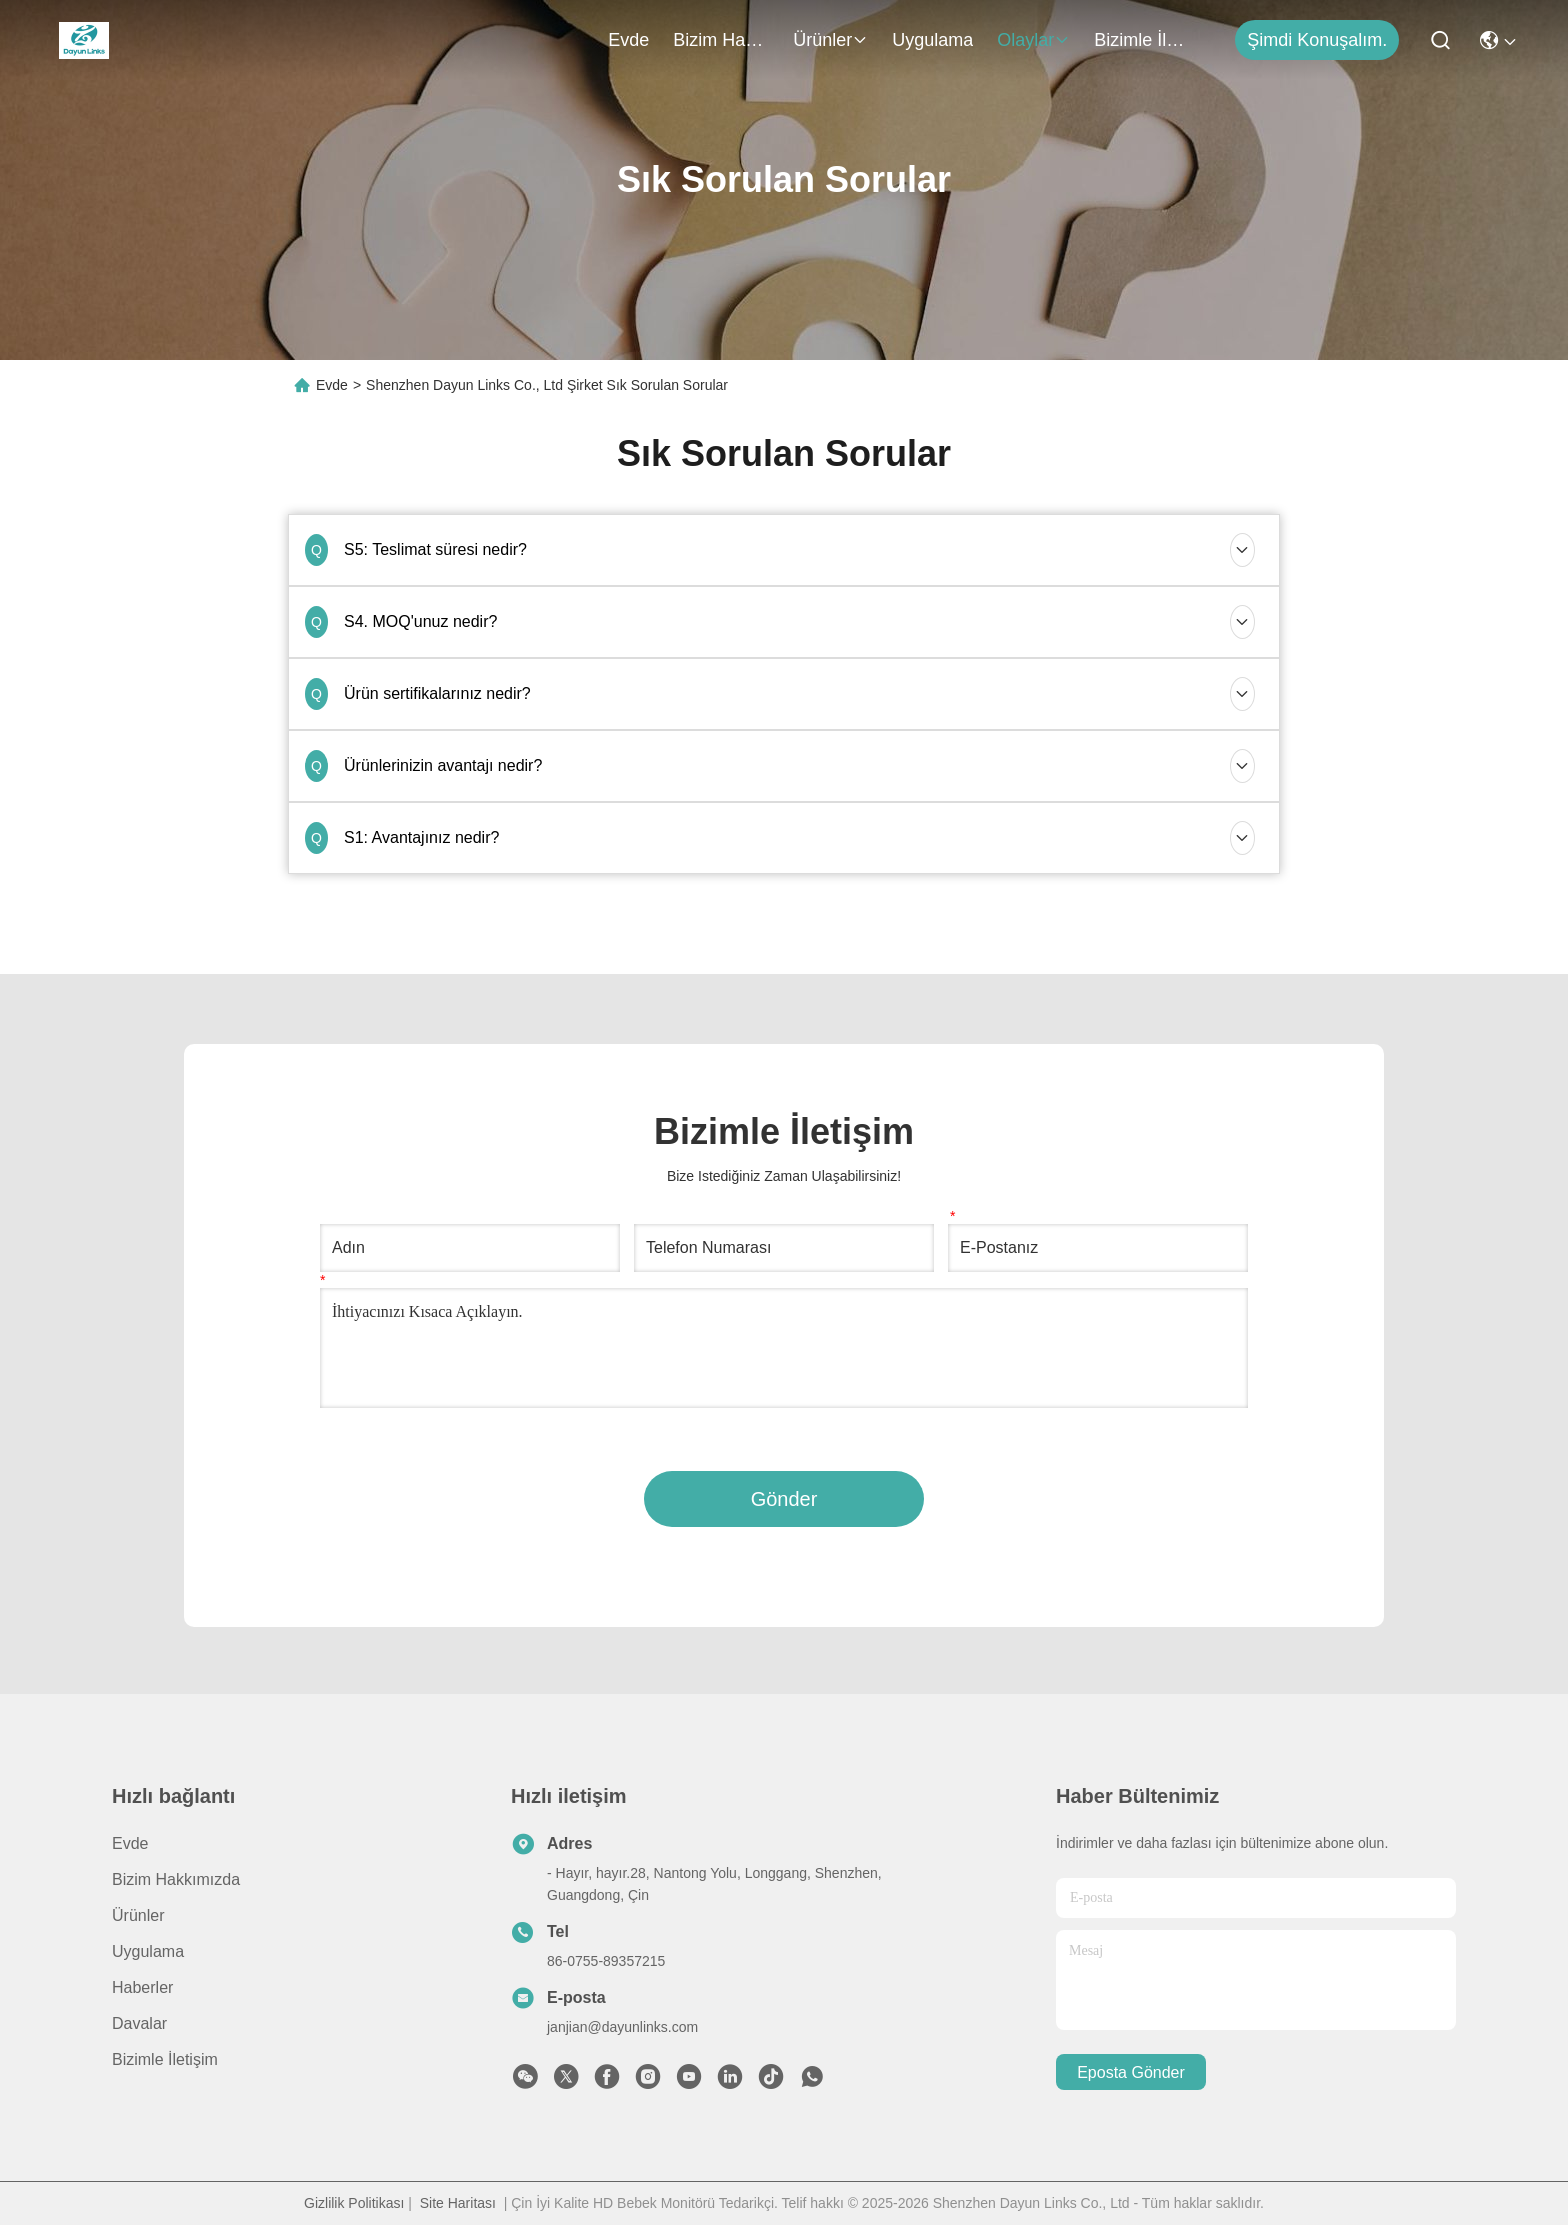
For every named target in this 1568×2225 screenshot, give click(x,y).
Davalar (139, 2023)
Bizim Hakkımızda (721, 40)
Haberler (142, 1987)
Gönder (784, 1499)
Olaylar (1033, 40)
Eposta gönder (1131, 2072)
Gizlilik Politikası (354, 2203)
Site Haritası (458, 2203)
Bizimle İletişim (1142, 40)
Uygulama (932, 40)
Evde (628, 40)
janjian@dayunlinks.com (622, 2027)
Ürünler (830, 40)
